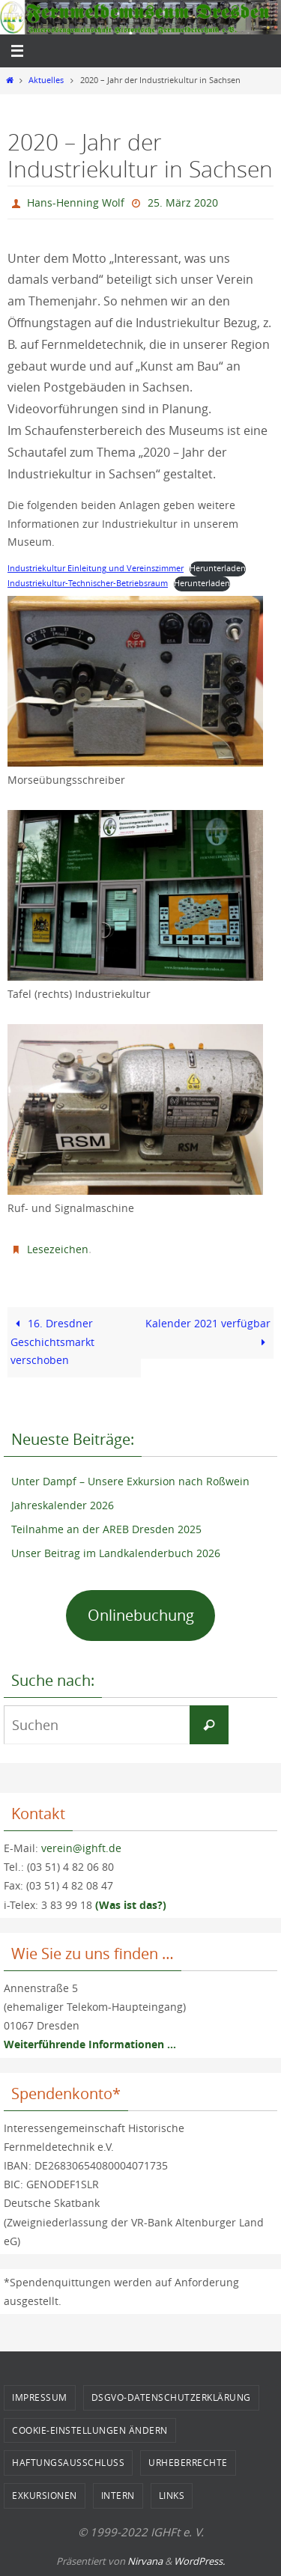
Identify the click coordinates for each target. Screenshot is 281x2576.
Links (172, 2495)
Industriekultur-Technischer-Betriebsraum (87, 583)
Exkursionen (44, 2495)
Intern (118, 2495)
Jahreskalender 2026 (62, 1505)
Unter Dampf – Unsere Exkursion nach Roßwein (130, 1481)
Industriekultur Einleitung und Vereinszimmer (95, 568)
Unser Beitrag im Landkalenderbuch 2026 (115, 1553)
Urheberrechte (188, 2462)
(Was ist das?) (130, 1905)
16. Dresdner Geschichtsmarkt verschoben (52, 1342)
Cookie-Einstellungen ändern (90, 2430)
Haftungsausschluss (68, 2462)
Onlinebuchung (141, 1615)
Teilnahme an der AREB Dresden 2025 (106, 1529)
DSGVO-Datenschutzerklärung (171, 2397)
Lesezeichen (57, 1249)
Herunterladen (218, 568)
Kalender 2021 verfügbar (208, 1332)
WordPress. (199, 2561)
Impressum (39, 2397)
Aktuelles (46, 80)
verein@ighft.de (81, 1848)
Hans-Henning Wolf (75, 202)
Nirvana (145, 2561)
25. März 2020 (183, 202)
